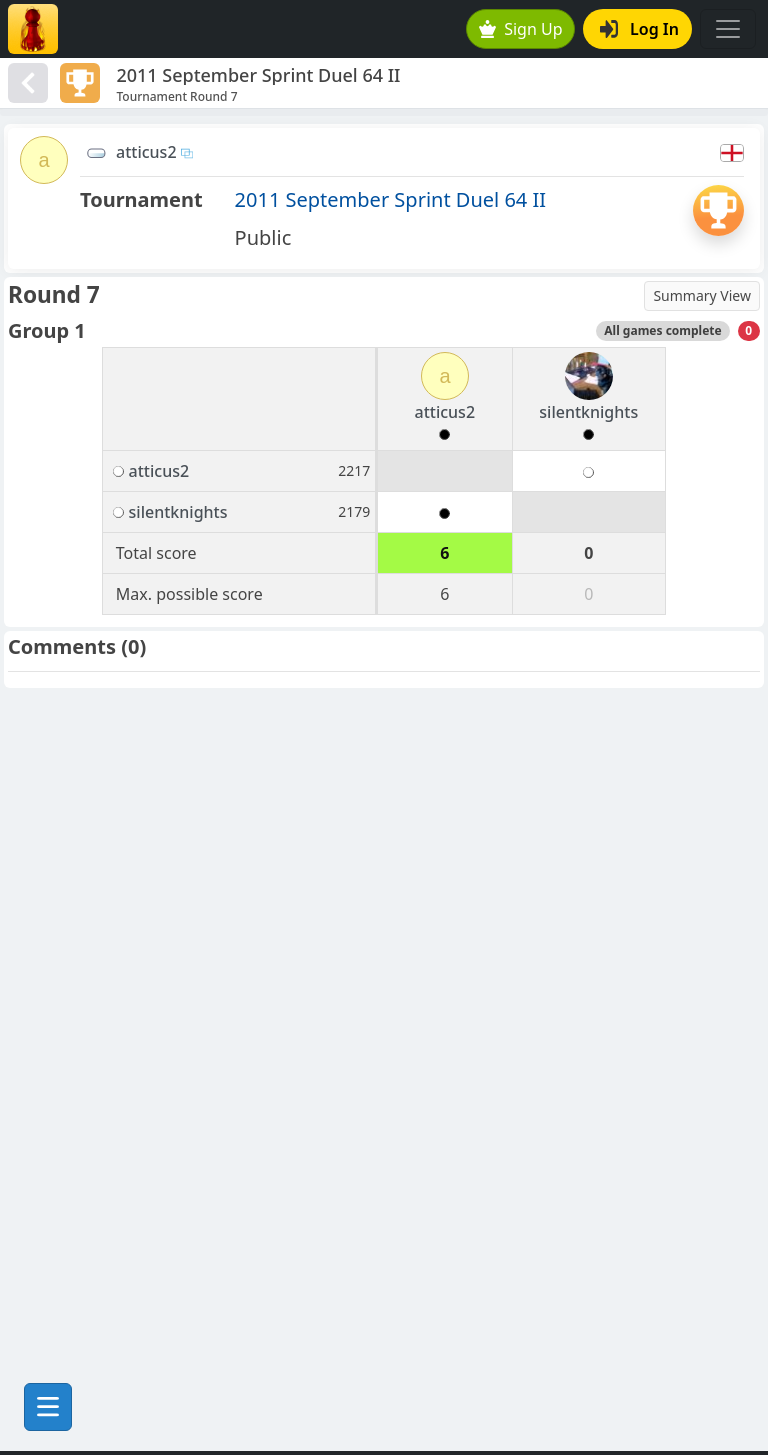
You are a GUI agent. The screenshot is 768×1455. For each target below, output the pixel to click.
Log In (639, 29)
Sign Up (521, 29)
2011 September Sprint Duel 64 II (390, 199)
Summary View (702, 295)
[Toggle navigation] (728, 29)
